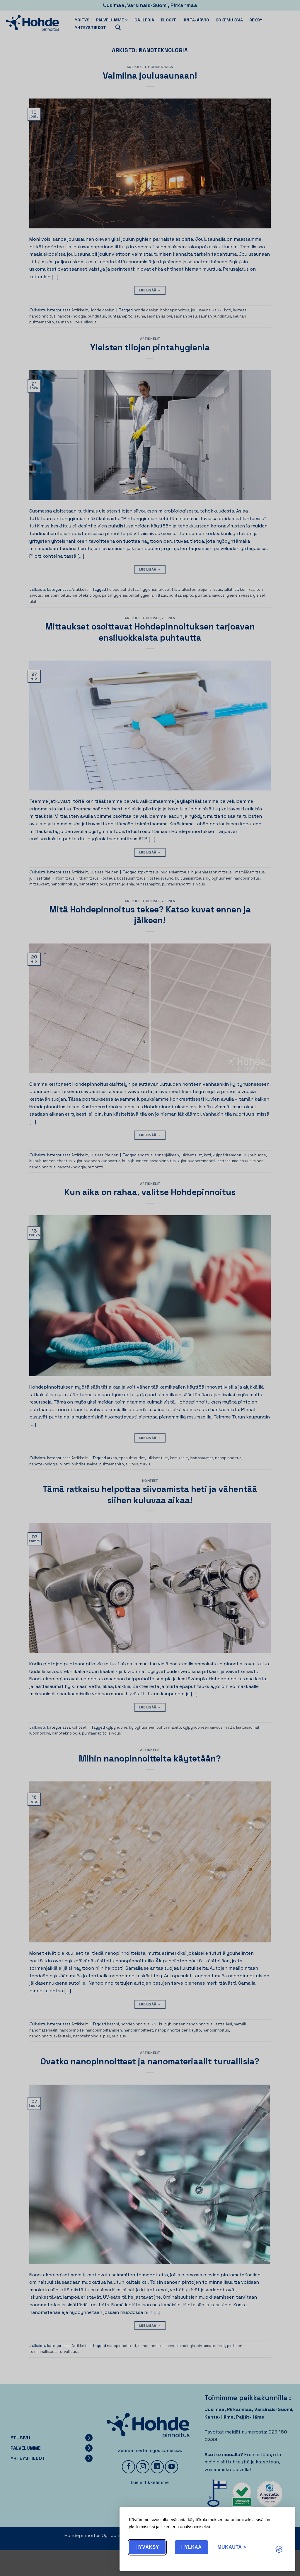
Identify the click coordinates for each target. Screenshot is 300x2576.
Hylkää (191, 2547)
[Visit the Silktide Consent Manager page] (279, 2550)
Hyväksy (147, 2547)
